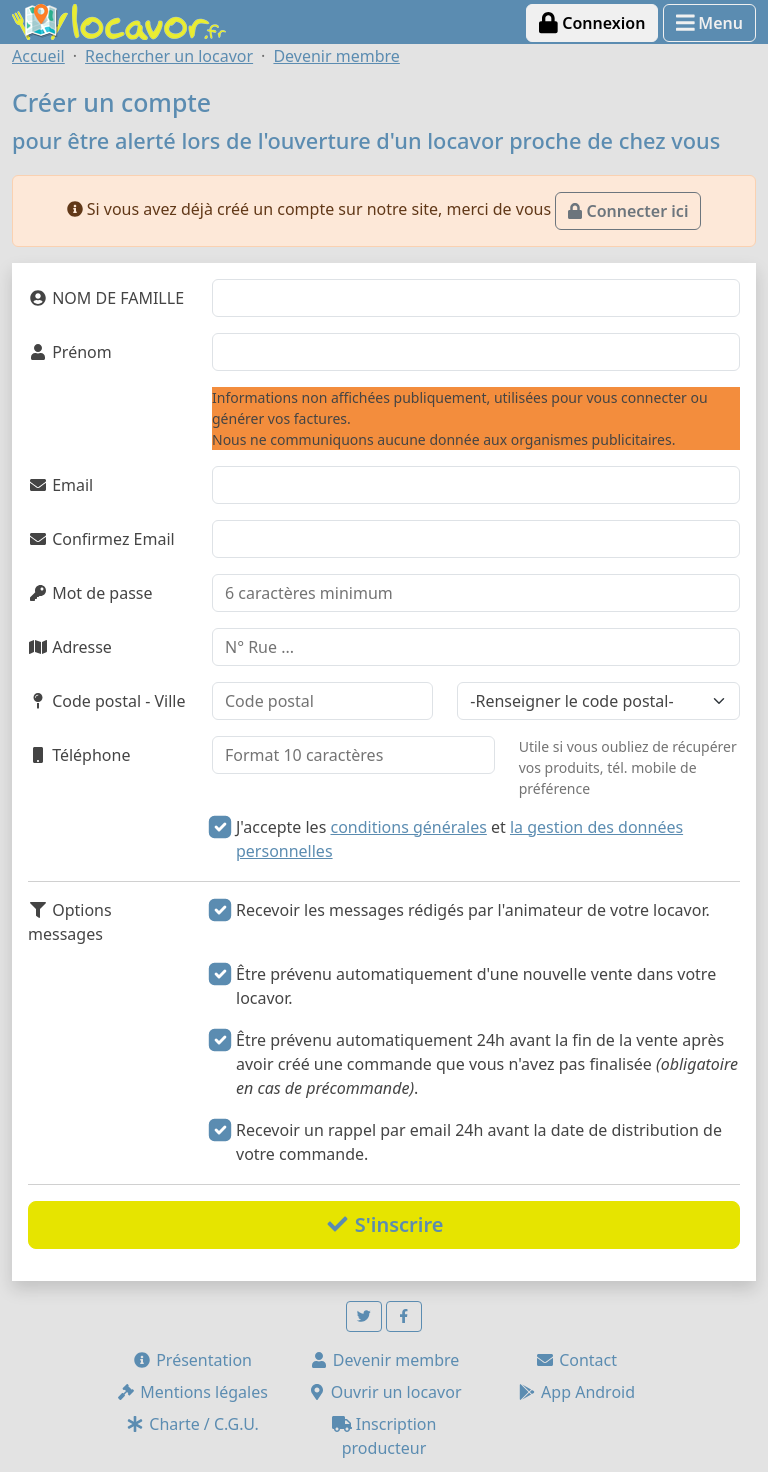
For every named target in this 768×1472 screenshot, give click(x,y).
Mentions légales (192, 1392)
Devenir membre (384, 1360)
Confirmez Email (101, 539)
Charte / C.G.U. (192, 1424)
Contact (576, 1360)
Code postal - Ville (107, 701)
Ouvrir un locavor (384, 1392)
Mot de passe (90, 593)
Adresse (70, 647)
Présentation (192, 1360)
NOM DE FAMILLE (106, 298)
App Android (576, 1392)
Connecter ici (628, 211)
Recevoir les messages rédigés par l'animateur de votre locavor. (473, 910)
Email (60, 485)
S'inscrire (384, 1224)
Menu (709, 23)
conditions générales (408, 827)
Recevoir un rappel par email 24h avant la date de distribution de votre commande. (479, 1142)
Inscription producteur (384, 1436)
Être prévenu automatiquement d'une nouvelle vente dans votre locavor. (476, 986)
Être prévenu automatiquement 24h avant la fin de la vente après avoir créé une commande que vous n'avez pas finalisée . (487, 1064)
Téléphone (79, 755)
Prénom (70, 352)
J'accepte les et (459, 839)
